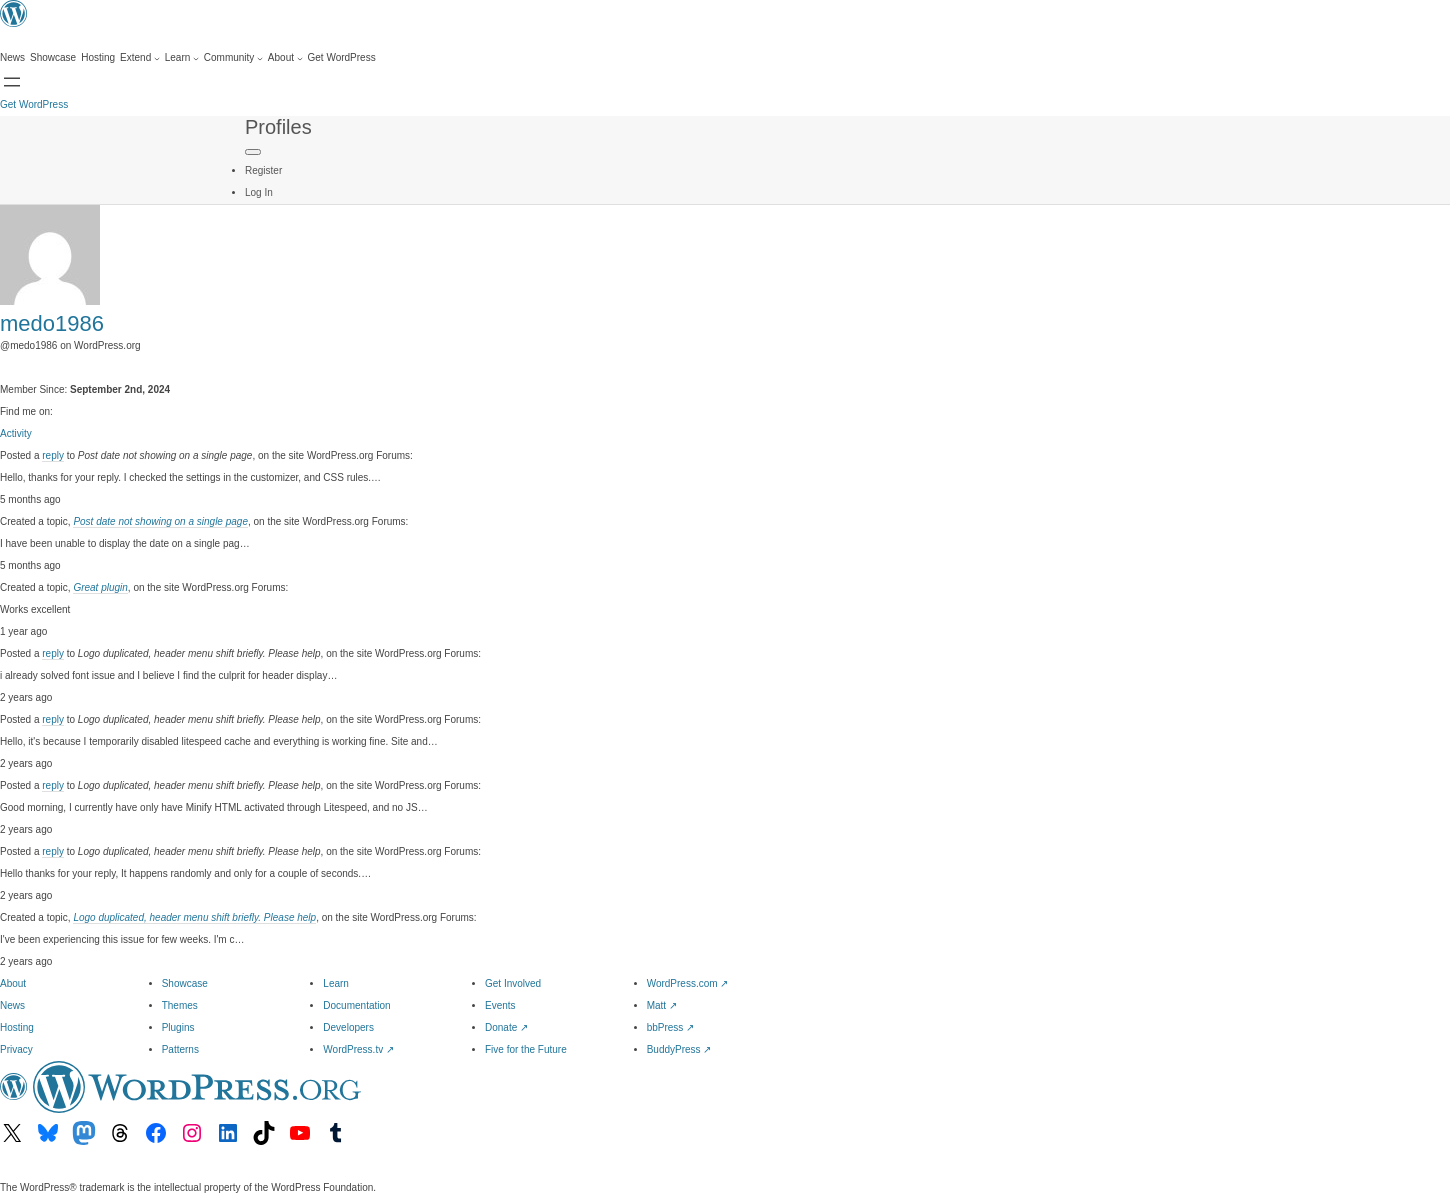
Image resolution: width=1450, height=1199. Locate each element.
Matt (662, 1005)
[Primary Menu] (253, 152)
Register (263, 170)
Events (500, 1005)
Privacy (16, 1049)
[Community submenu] (233, 58)
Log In (259, 192)
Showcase (185, 983)
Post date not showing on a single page (160, 521)
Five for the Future (526, 1049)
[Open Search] (12, 82)
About (13, 983)
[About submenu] (285, 58)
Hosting (17, 1027)
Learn (336, 983)
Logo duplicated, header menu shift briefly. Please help (194, 917)
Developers (348, 1027)
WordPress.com (688, 983)
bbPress (670, 1027)
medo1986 (52, 323)
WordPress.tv (358, 1049)
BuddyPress (679, 1049)
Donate (506, 1027)
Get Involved (513, 983)
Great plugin (100, 587)
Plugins (178, 1027)
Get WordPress (34, 104)
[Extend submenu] (140, 58)
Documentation (356, 1005)
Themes (180, 1005)
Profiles (278, 127)
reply (53, 455)
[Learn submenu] (182, 58)
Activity (16, 433)
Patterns (180, 1049)
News (12, 1005)
